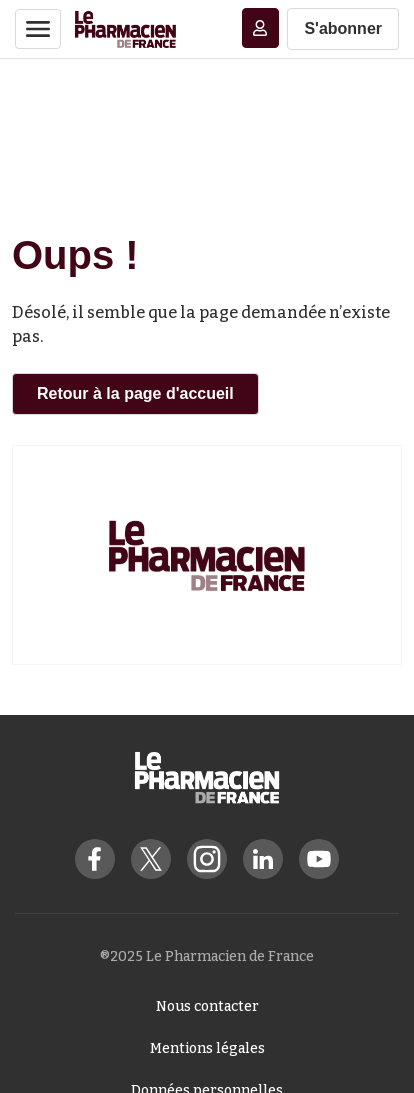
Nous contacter (207, 1006)
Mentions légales (207, 1048)
